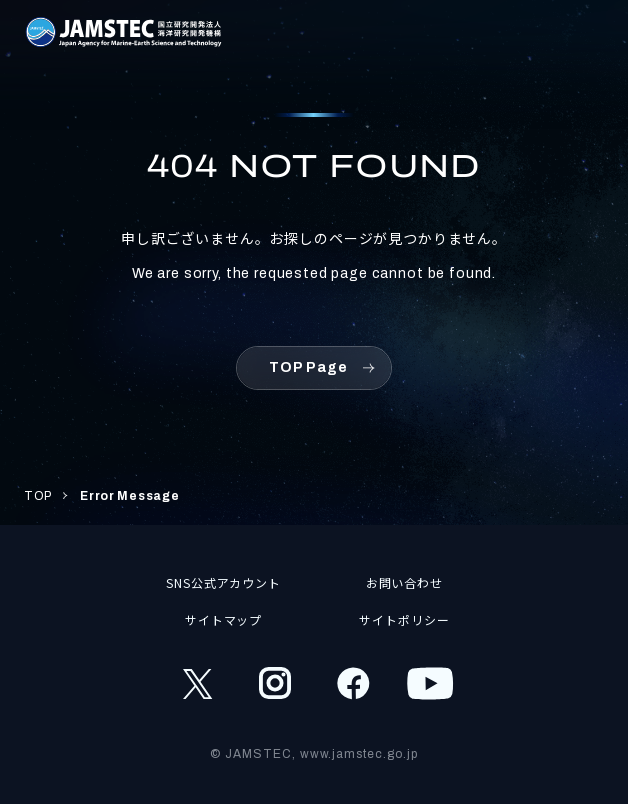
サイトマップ (224, 619)
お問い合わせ (405, 582)
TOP (38, 496)
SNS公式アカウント (224, 582)
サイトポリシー (404, 619)
